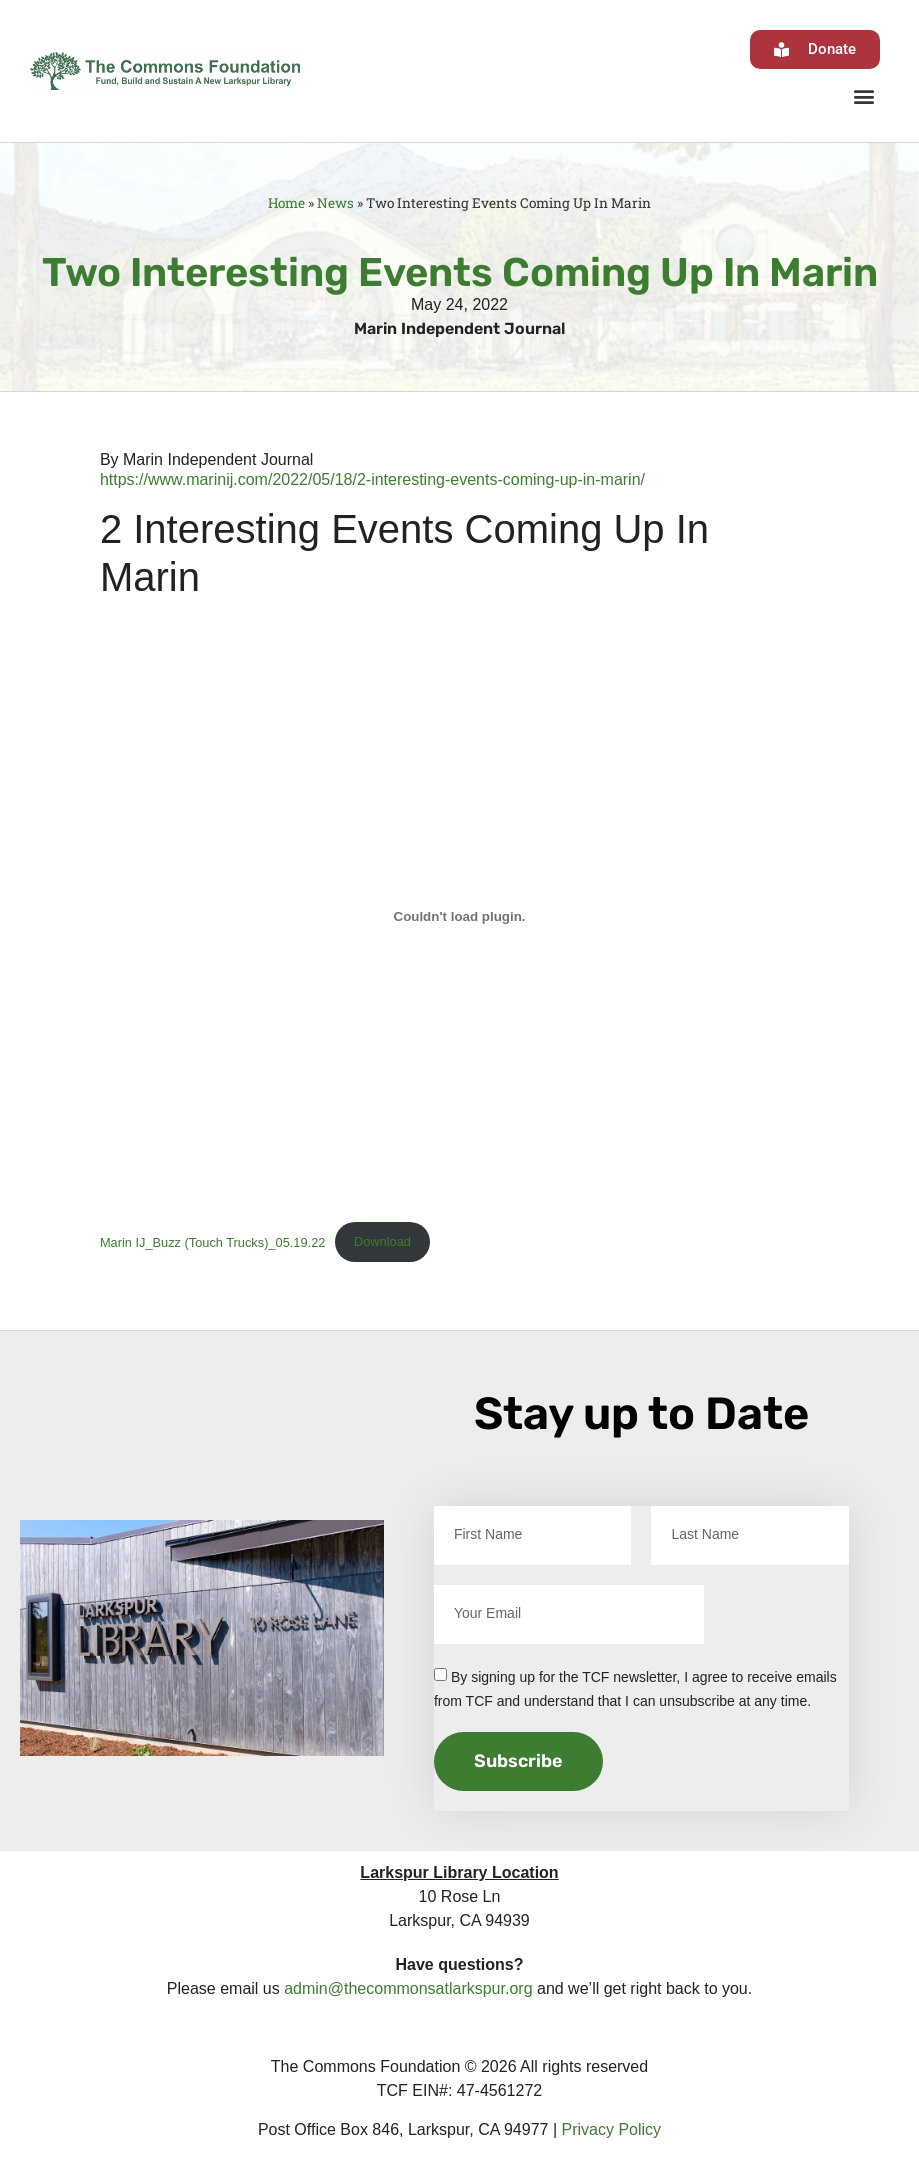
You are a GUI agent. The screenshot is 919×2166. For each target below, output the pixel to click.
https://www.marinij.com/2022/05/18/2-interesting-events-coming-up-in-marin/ (372, 479)
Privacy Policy (612, 2129)
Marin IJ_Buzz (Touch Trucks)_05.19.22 (212, 1241)
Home (286, 203)
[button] (863, 95)
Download (382, 1241)
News (335, 203)
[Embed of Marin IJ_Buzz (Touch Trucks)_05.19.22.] (459, 917)
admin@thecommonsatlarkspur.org (408, 1988)
